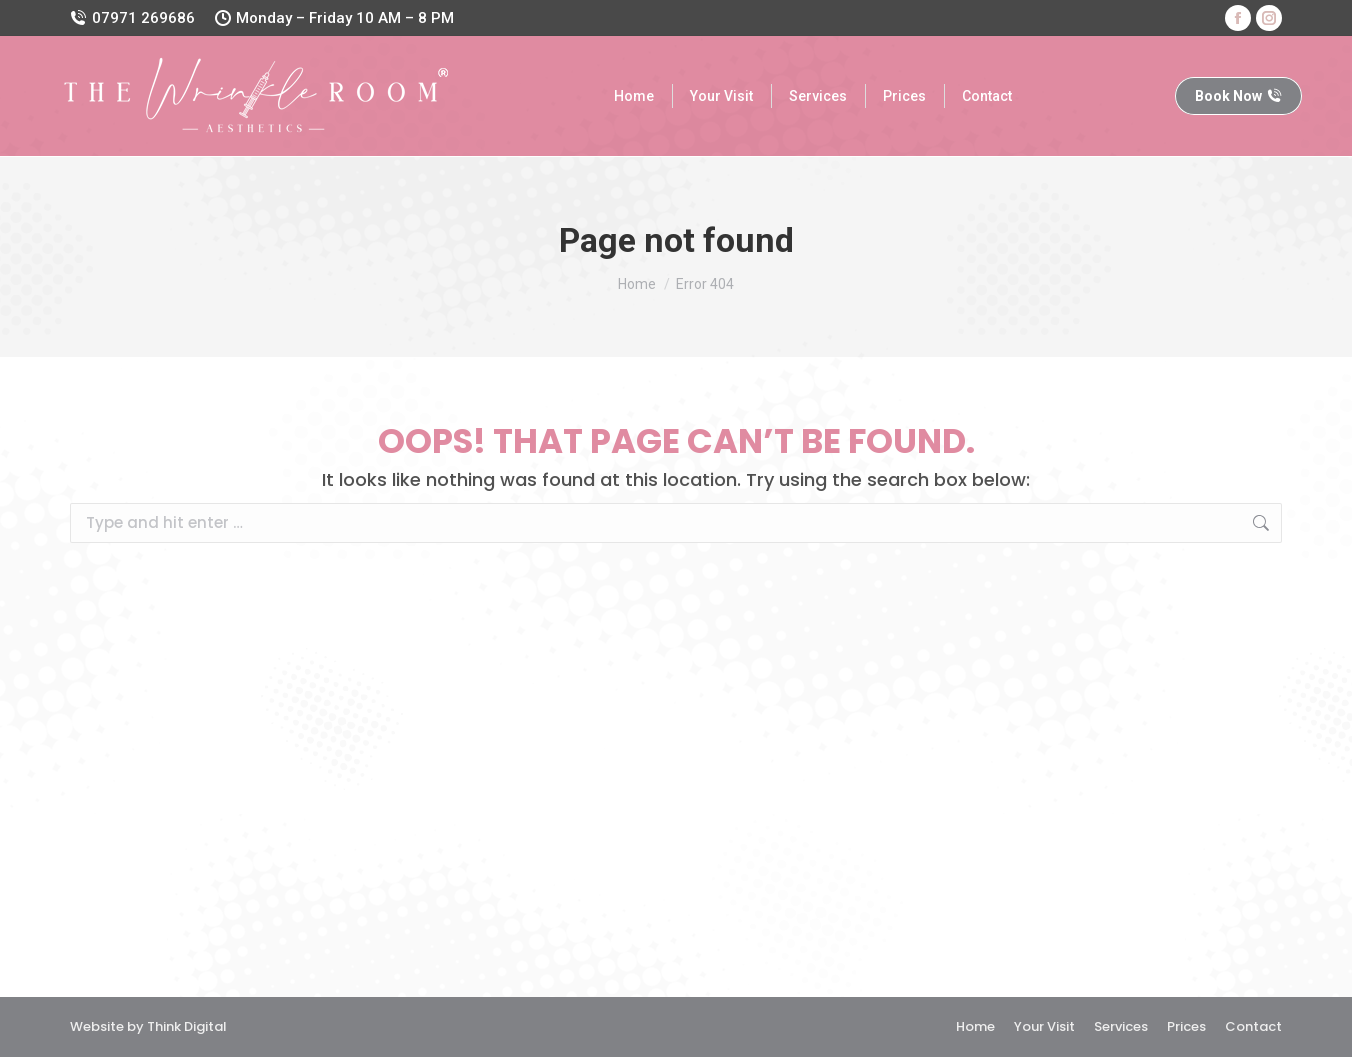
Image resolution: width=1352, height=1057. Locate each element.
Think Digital (187, 1026)
